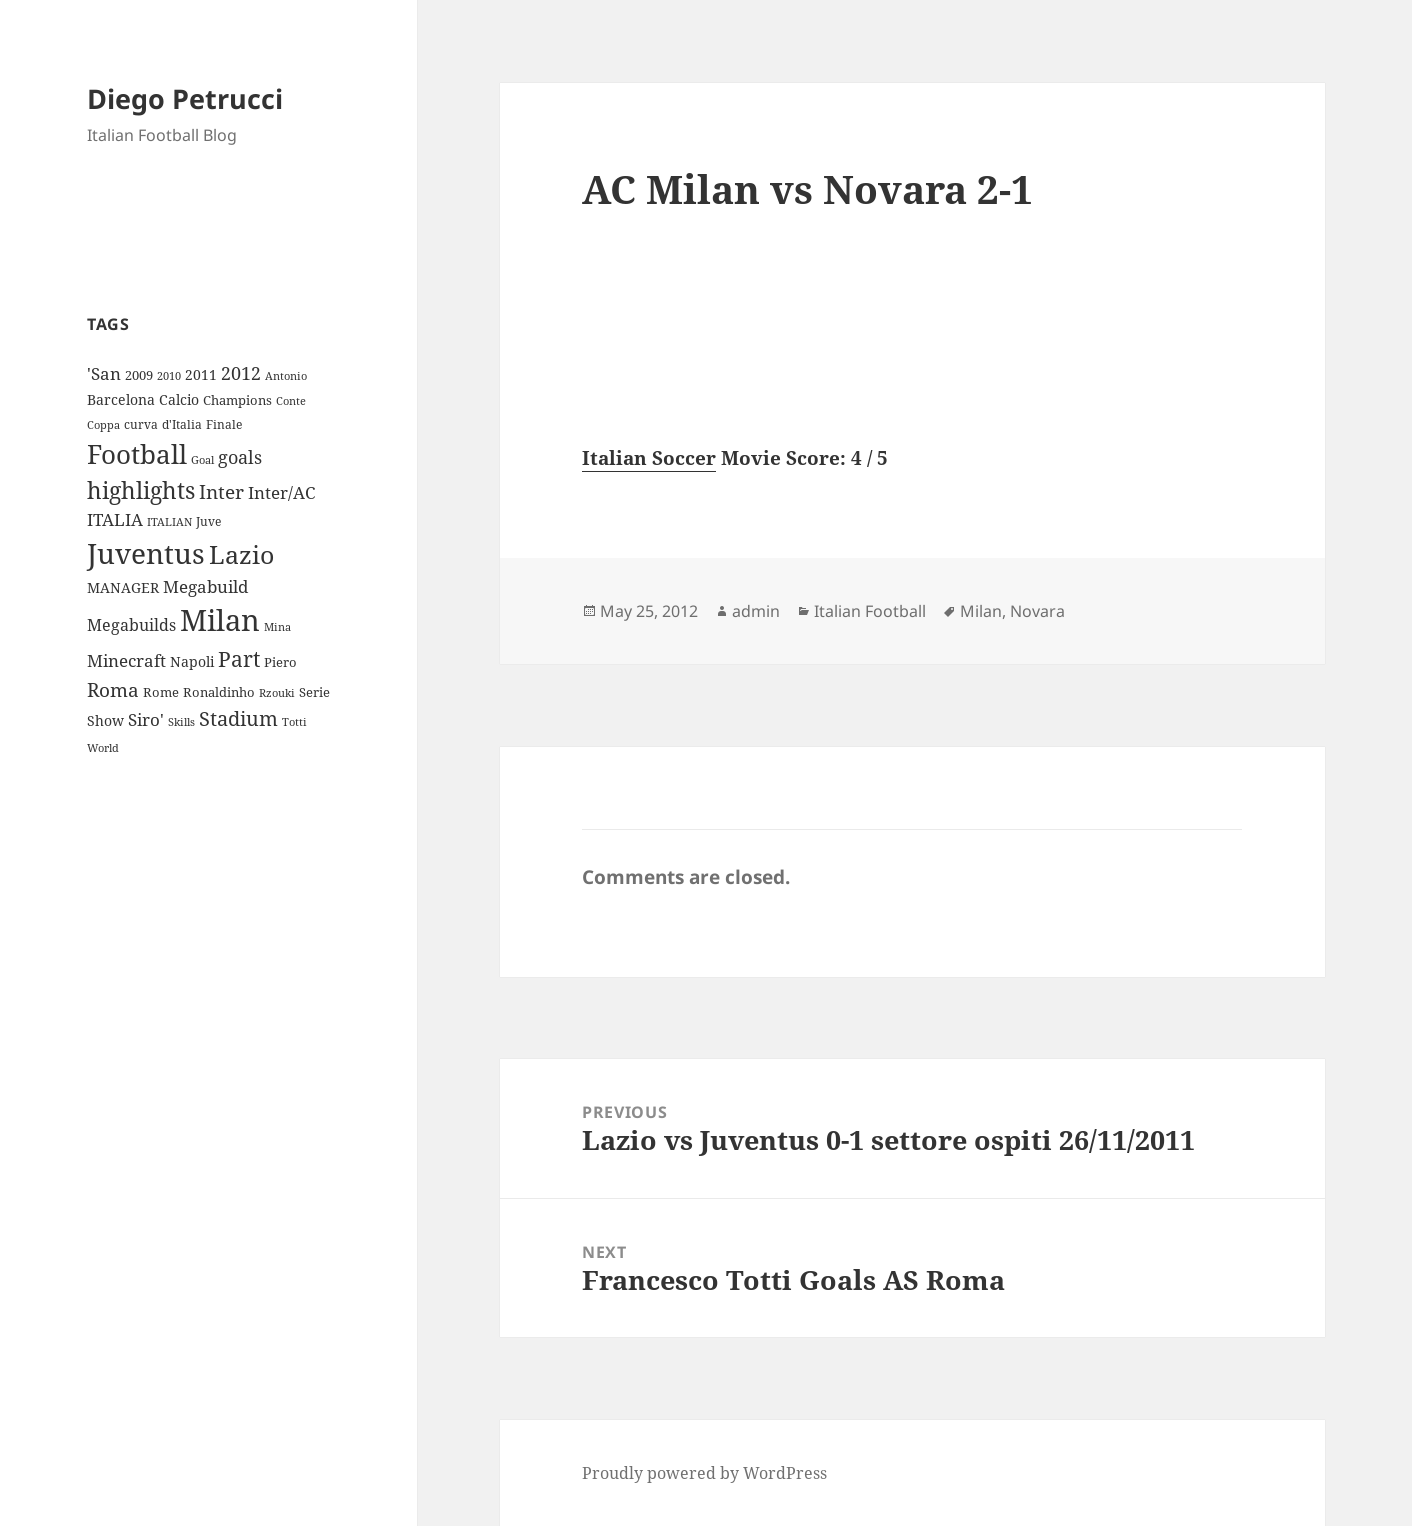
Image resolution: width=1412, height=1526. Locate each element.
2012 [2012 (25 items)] (241, 373)
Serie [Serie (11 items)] (314, 692)
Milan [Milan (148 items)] (220, 620)
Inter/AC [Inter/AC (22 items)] (281, 492)
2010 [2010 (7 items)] (169, 376)
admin (756, 611)
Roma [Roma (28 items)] (113, 690)
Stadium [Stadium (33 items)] (238, 718)
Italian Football (870, 611)
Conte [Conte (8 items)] (291, 400)
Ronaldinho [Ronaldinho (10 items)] (219, 692)
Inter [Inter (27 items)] (221, 491)
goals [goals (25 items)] (240, 457)
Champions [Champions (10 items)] (237, 400)
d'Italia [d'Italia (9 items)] (182, 424)
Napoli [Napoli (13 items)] (192, 661)
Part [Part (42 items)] (239, 658)
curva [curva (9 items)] (141, 424)
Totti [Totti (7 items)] (294, 722)
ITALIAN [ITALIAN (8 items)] (169, 521)
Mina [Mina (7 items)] (277, 627)
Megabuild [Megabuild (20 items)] (205, 586)
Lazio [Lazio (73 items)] (241, 554)
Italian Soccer (649, 458)
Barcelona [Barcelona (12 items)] (121, 399)
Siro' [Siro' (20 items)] (146, 719)
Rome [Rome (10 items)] (161, 692)
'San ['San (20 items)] (104, 373)
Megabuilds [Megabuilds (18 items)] (131, 625)
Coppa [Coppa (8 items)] (103, 424)
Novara (1037, 611)
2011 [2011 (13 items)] (201, 374)
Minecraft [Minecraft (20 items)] (126, 660)
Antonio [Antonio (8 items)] (286, 375)
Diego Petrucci (185, 98)
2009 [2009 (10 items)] (139, 375)
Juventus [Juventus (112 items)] (146, 553)
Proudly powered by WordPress (704, 1473)
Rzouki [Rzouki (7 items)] (277, 693)
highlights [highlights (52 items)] (141, 490)
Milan (981, 611)
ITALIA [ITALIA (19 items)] (115, 519)
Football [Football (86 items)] (137, 454)
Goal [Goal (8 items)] (202, 459)
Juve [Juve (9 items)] (208, 521)
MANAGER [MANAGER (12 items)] (123, 587)
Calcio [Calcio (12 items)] (179, 399)
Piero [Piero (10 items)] (280, 662)
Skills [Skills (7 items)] (181, 722)
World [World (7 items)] (103, 748)
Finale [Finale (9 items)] (224, 424)
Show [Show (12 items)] (105, 720)
